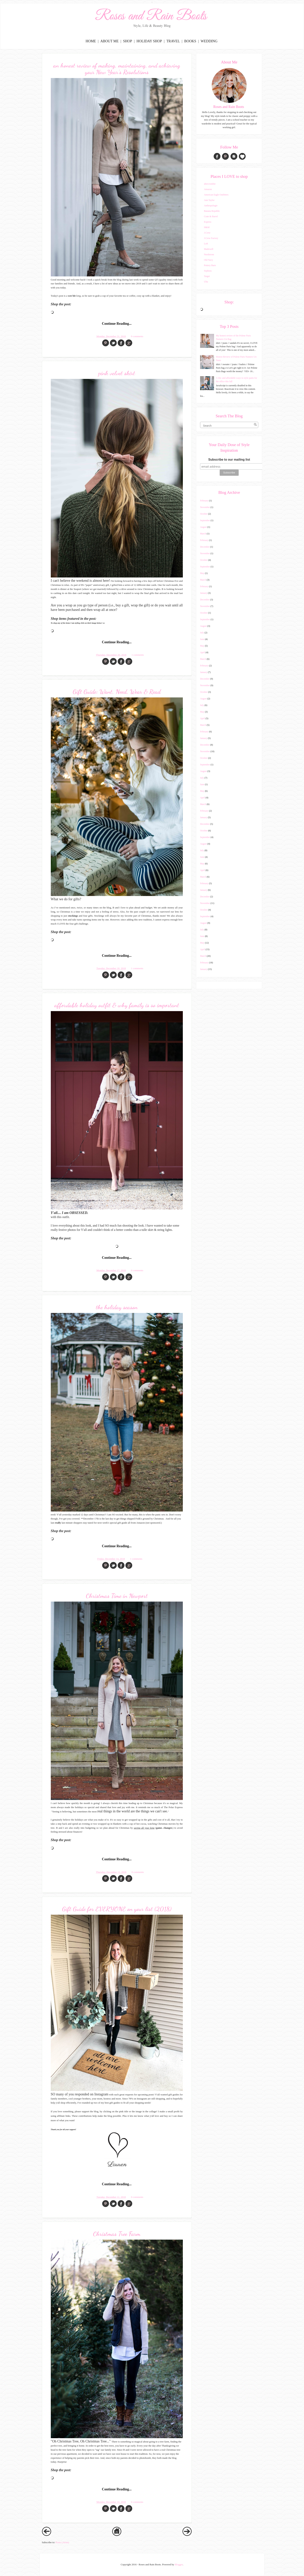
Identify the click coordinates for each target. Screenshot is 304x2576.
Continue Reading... (117, 324)
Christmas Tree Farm (116, 2233)
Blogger (179, 2564)
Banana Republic (212, 211)
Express (207, 222)
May (202, 573)
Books (190, 41)
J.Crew (207, 232)
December (205, 546)
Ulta (206, 281)
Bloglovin (242, 156)
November (205, 507)
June (202, 639)
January (203, 593)
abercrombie (210, 183)
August (203, 527)
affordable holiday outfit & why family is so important (116, 1005)
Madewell (208, 249)
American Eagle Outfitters (216, 194)
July (202, 632)
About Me (109, 41)
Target (207, 276)
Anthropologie (211, 205)
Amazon (208, 189)
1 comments (138, 654)
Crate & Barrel (211, 216)
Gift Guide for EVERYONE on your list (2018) (117, 1909)
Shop (127, 41)
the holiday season (117, 1307)
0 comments (137, 336)
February (204, 500)
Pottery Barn (210, 265)
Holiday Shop (149, 41)
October (204, 513)
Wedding (209, 41)
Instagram (234, 156)
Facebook (217, 156)
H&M (207, 227)
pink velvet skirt (116, 373)
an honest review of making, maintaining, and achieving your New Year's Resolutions (116, 69)
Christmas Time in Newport (117, 1595)
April (202, 652)
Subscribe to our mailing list (229, 459)
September (205, 520)
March (203, 533)
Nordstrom (209, 254)
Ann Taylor (209, 200)
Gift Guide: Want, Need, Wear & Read (117, 691)
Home (91, 41)
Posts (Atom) (62, 2542)
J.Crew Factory (211, 238)
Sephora (208, 270)
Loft (206, 243)
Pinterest (225, 156)
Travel (173, 41)
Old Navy (208, 260)
